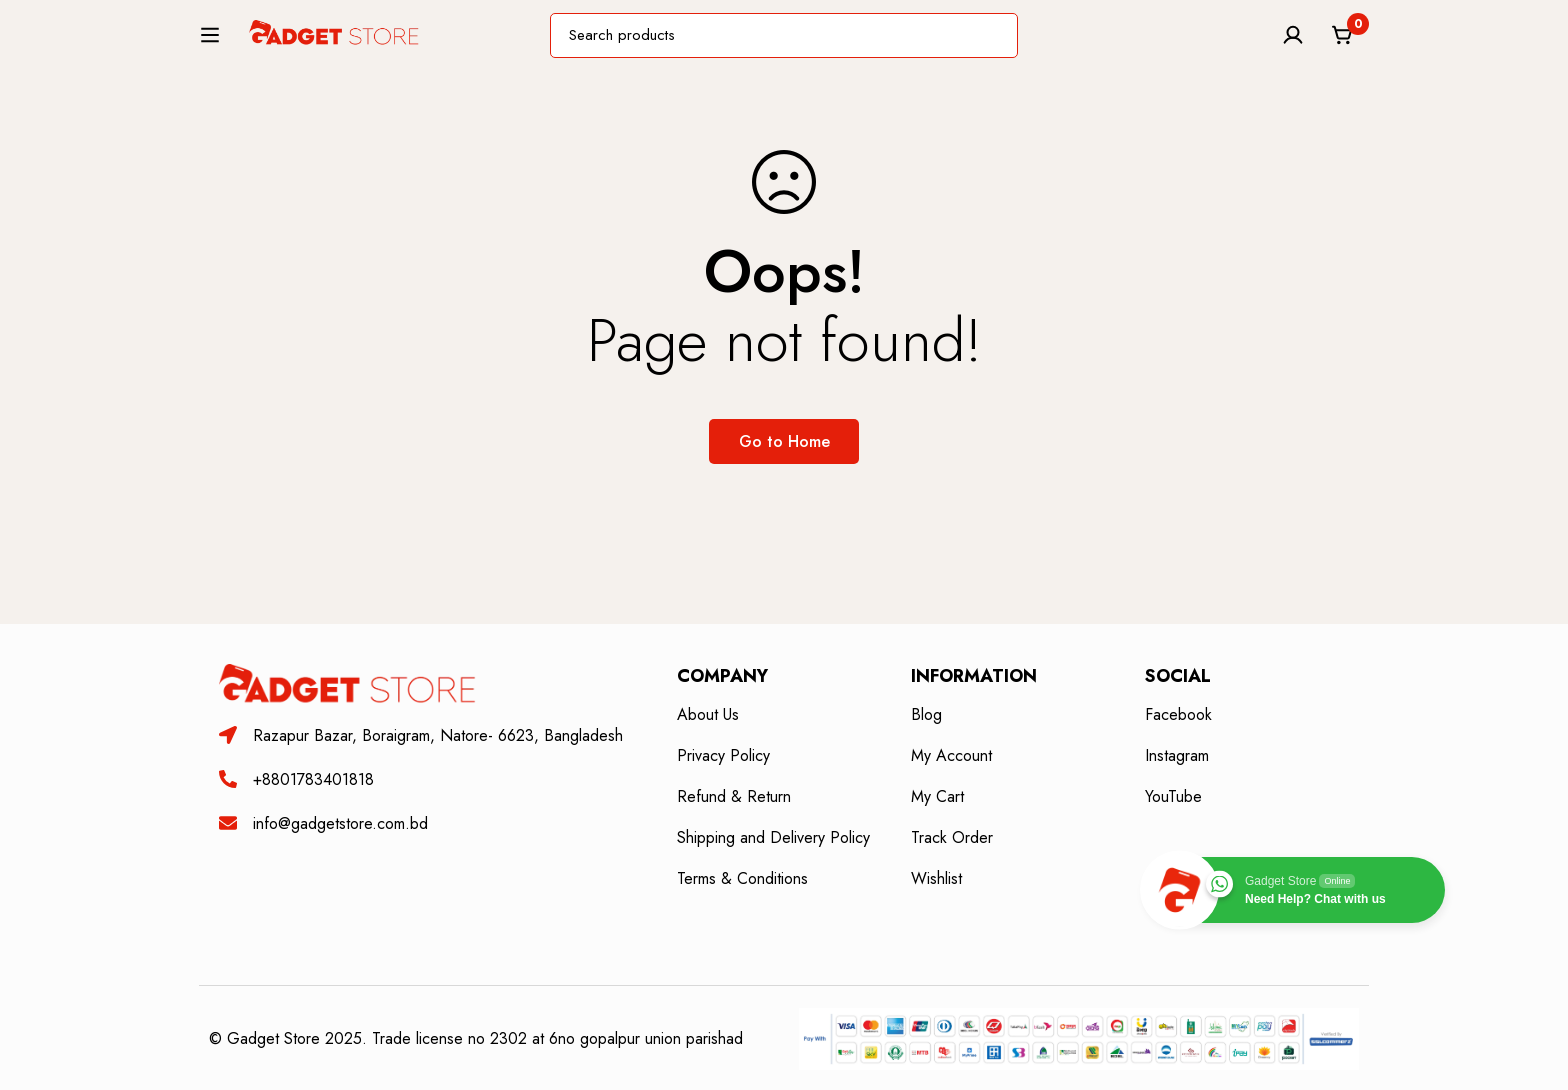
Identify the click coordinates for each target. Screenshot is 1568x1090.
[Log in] (1293, 44)
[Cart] (1343, 44)
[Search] (1042, 43)
